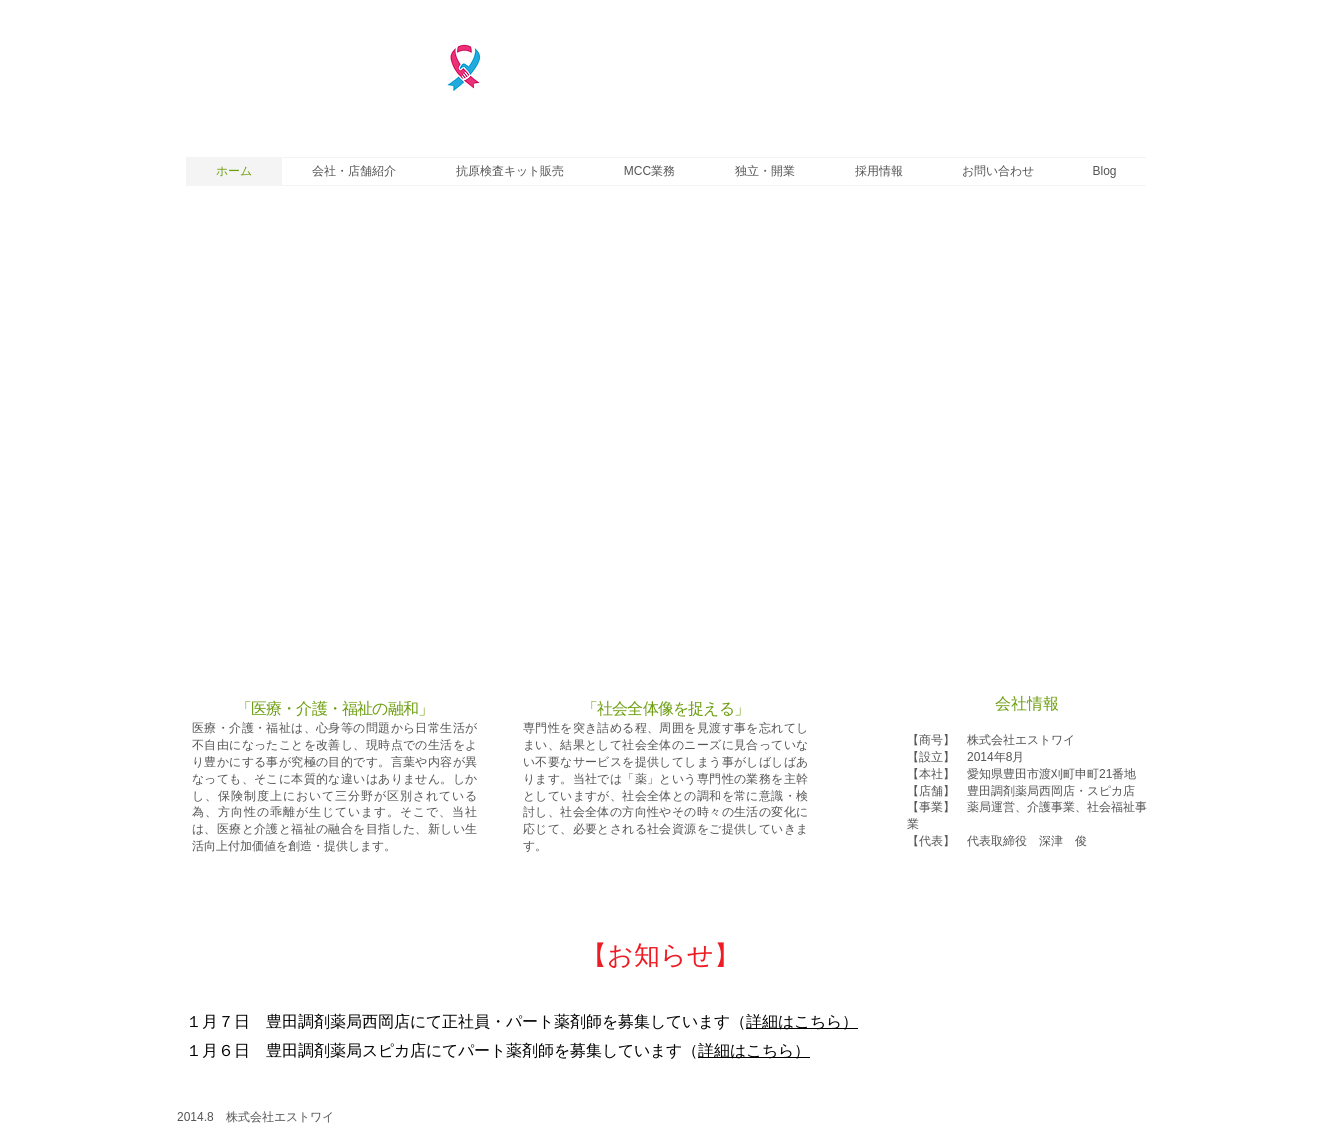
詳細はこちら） (802, 1021)
